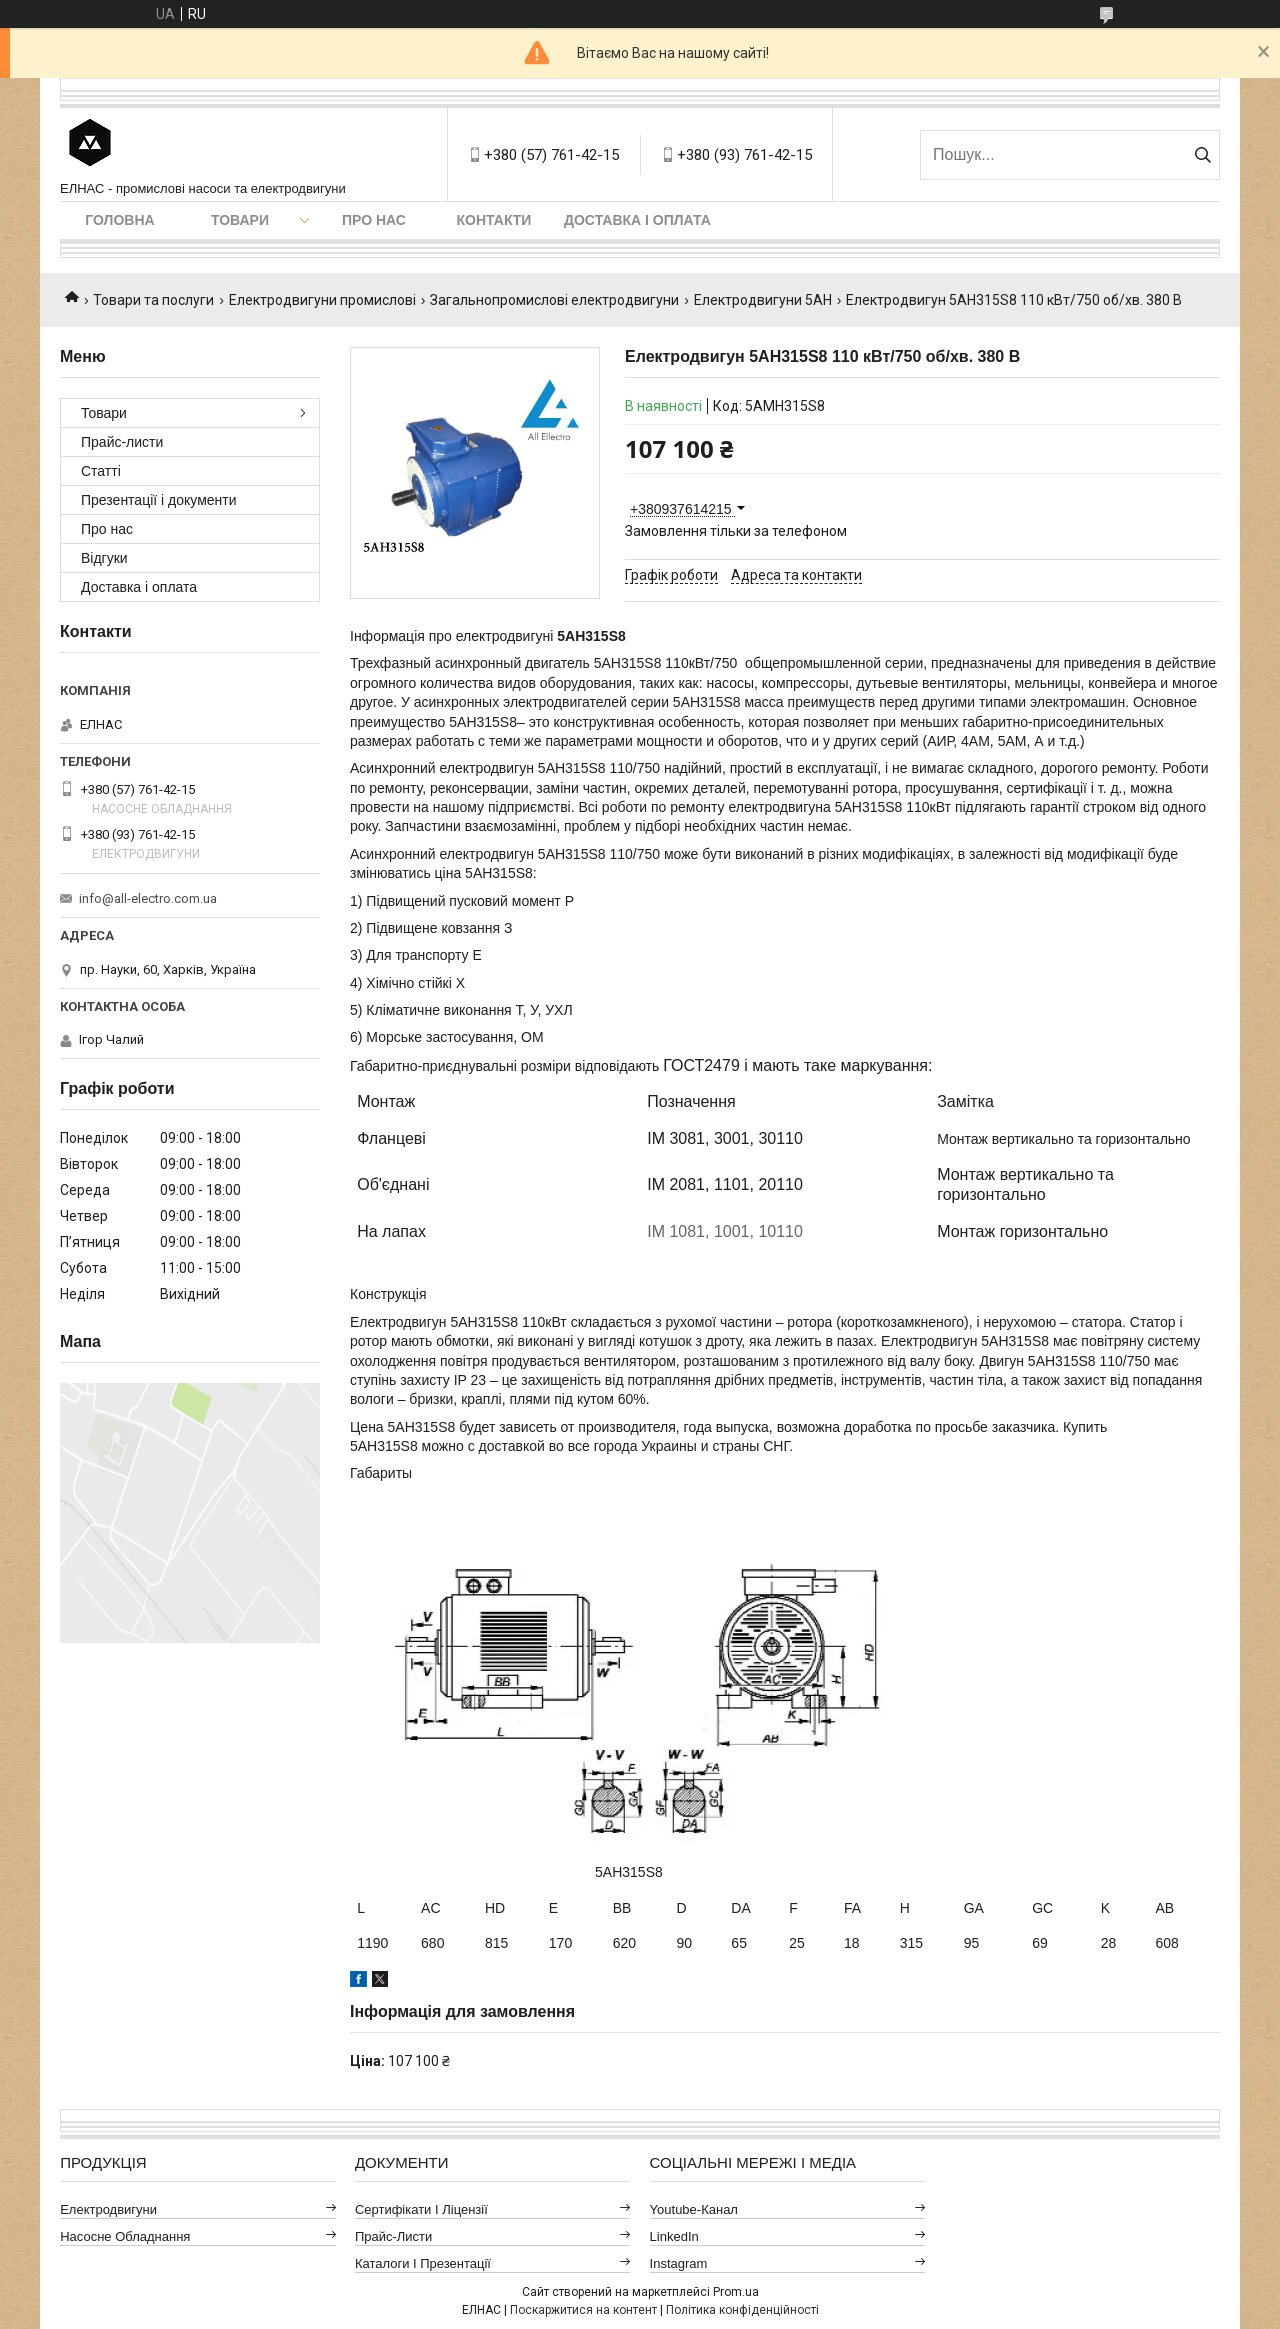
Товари (240, 220)
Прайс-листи (122, 442)
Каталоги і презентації (423, 2263)
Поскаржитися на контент (583, 2310)
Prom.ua (736, 2292)
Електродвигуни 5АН (763, 300)
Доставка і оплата (637, 220)
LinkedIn (674, 2236)
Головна (119, 220)
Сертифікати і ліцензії (421, 2209)
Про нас (374, 220)
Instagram (679, 2263)
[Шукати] (1202, 155)
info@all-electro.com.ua (148, 898)
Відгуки (104, 558)
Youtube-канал (694, 2209)
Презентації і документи (159, 500)
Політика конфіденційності (742, 2310)
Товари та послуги (153, 300)
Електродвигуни (108, 2209)
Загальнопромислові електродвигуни (554, 300)
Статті (101, 471)
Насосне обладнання (125, 2236)
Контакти (494, 220)
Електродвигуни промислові (322, 300)
